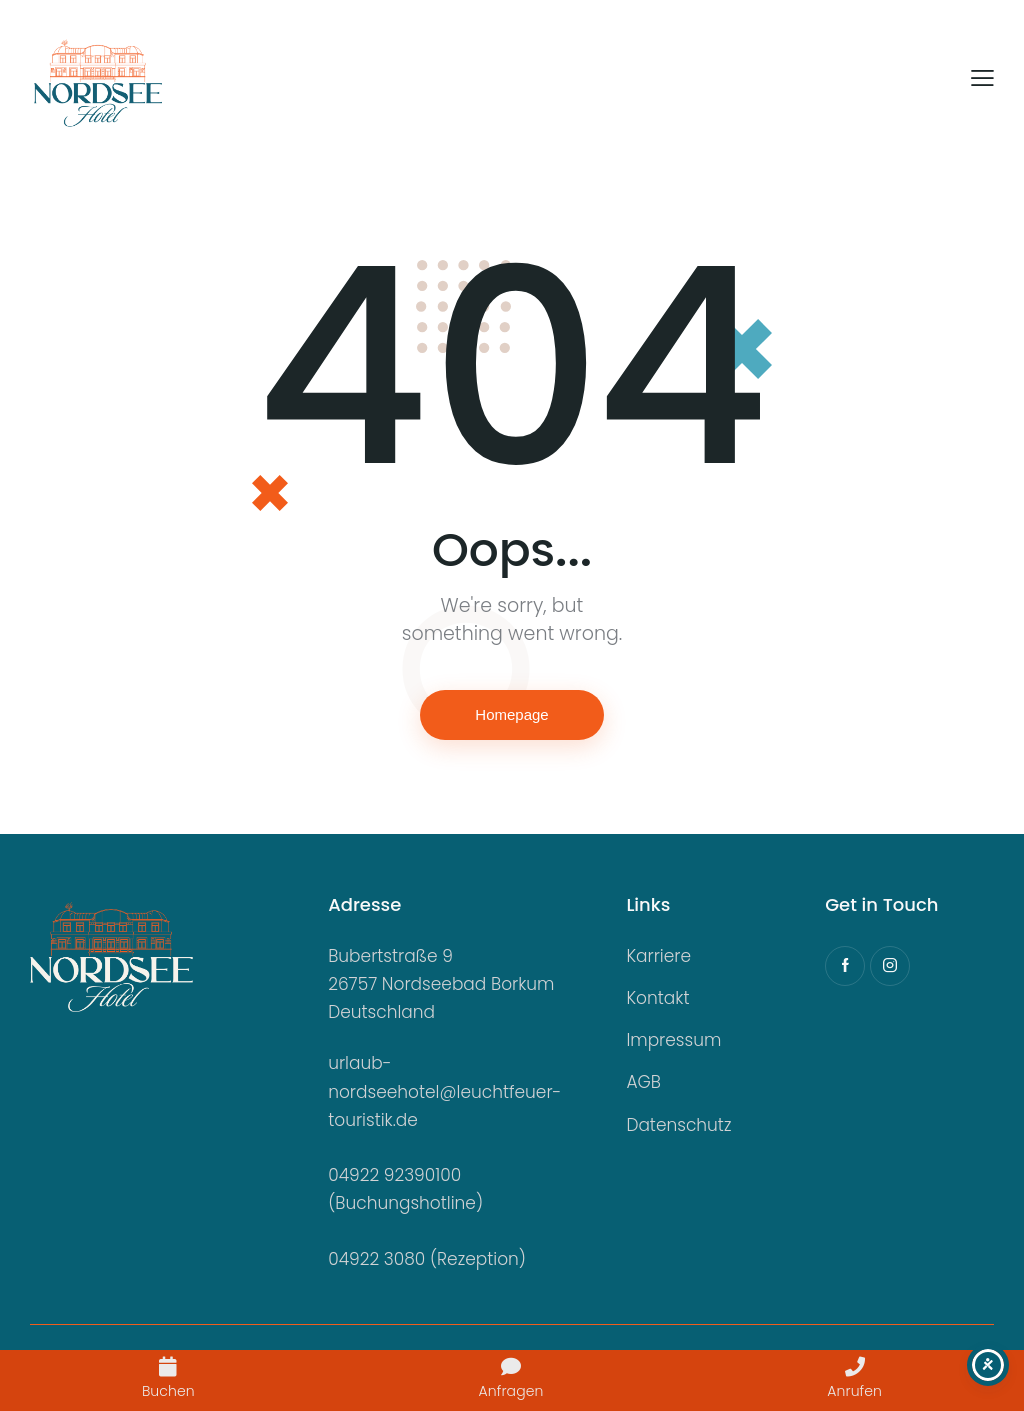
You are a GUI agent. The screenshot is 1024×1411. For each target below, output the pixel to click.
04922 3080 (376, 1259)
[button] (982, 79)
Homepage (511, 714)
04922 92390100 (394, 1175)
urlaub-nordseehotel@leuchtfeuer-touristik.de (444, 1091)
